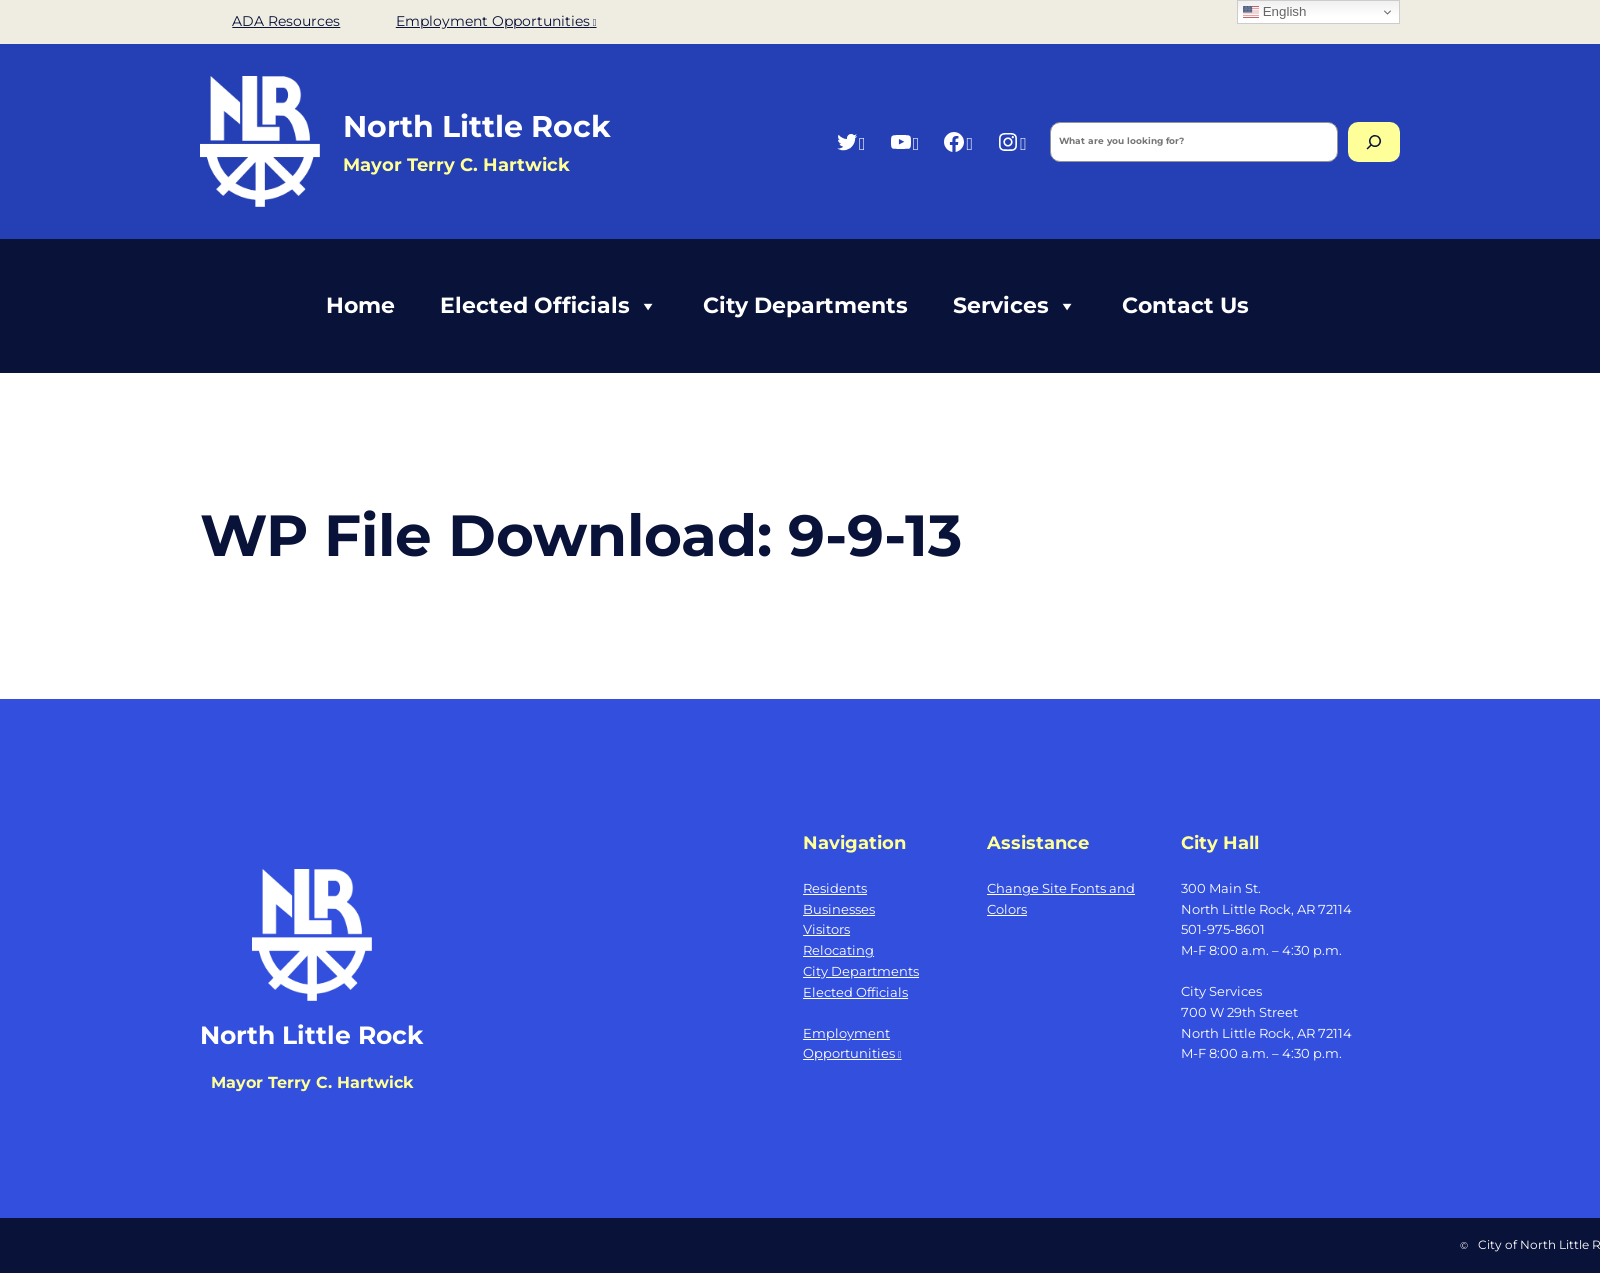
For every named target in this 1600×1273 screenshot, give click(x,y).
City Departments (805, 305)
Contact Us (1185, 305)
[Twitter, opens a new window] (850, 141)
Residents (835, 888)
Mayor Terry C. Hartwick (312, 1082)
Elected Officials (549, 306)
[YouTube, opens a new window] (904, 141)
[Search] (1374, 142)
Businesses (839, 909)
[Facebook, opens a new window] (957, 141)
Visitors (826, 929)
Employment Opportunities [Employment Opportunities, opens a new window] (496, 21)
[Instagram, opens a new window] (1011, 141)
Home (360, 305)
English (1274, 12)
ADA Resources (286, 21)
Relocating (838, 950)
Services (1015, 306)
